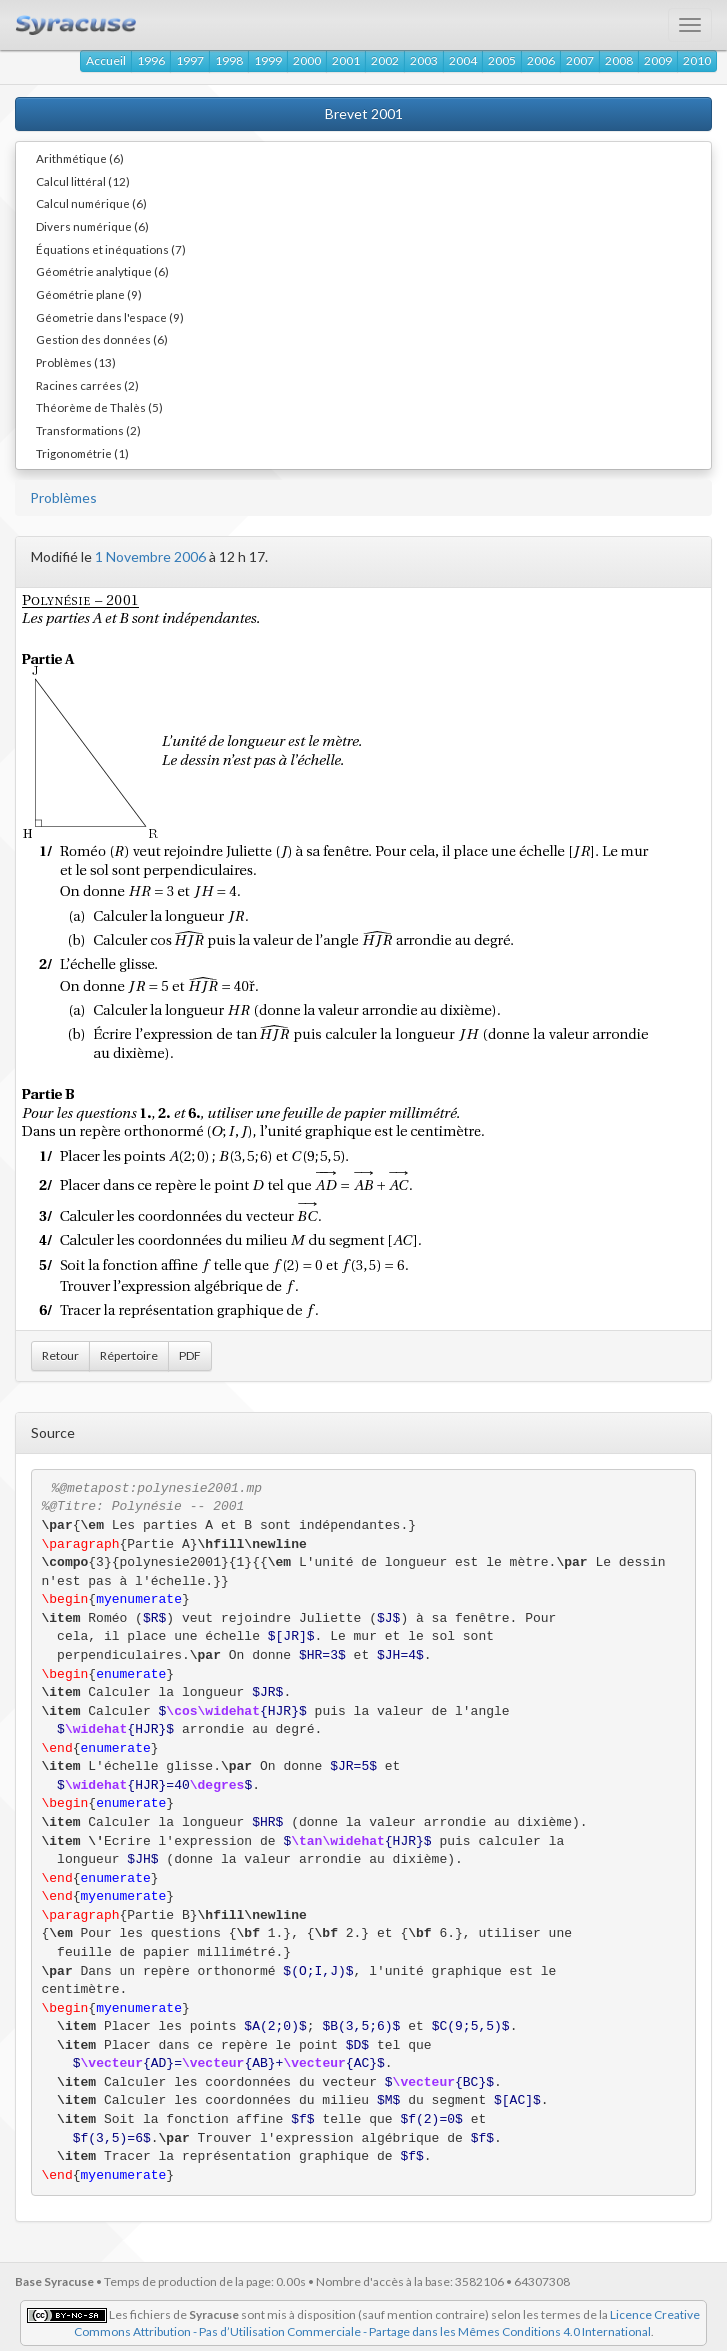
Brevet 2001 (364, 113)
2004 (463, 60)
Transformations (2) (88, 430)
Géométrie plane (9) (89, 294)
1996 (151, 60)
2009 (658, 60)
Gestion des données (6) (102, 339)
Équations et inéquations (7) (111, 249)
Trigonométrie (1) (82, 453)
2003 (424, 60)
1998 (229, 60)
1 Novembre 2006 (150, 556)
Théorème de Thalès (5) (99, 407)
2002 (385, 60)
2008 (619, 60)
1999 (268, 60)
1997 (190, 60)
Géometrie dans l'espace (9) (110, 317)
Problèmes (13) (76, 362)
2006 (541, 60)
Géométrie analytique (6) (102, 271)
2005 (502, 60)
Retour (60, 1355)
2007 (580, 60)
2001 (346, 60)
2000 (307, 60)
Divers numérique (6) (92, 226)
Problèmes (63, 497)
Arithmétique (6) (80, 158)
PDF (190, 1355)
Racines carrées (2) (87, 385)
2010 (697, 60)
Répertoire (129, 1355)
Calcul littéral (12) (83, 181)
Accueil (106, 60)
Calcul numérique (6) (91, 203)
